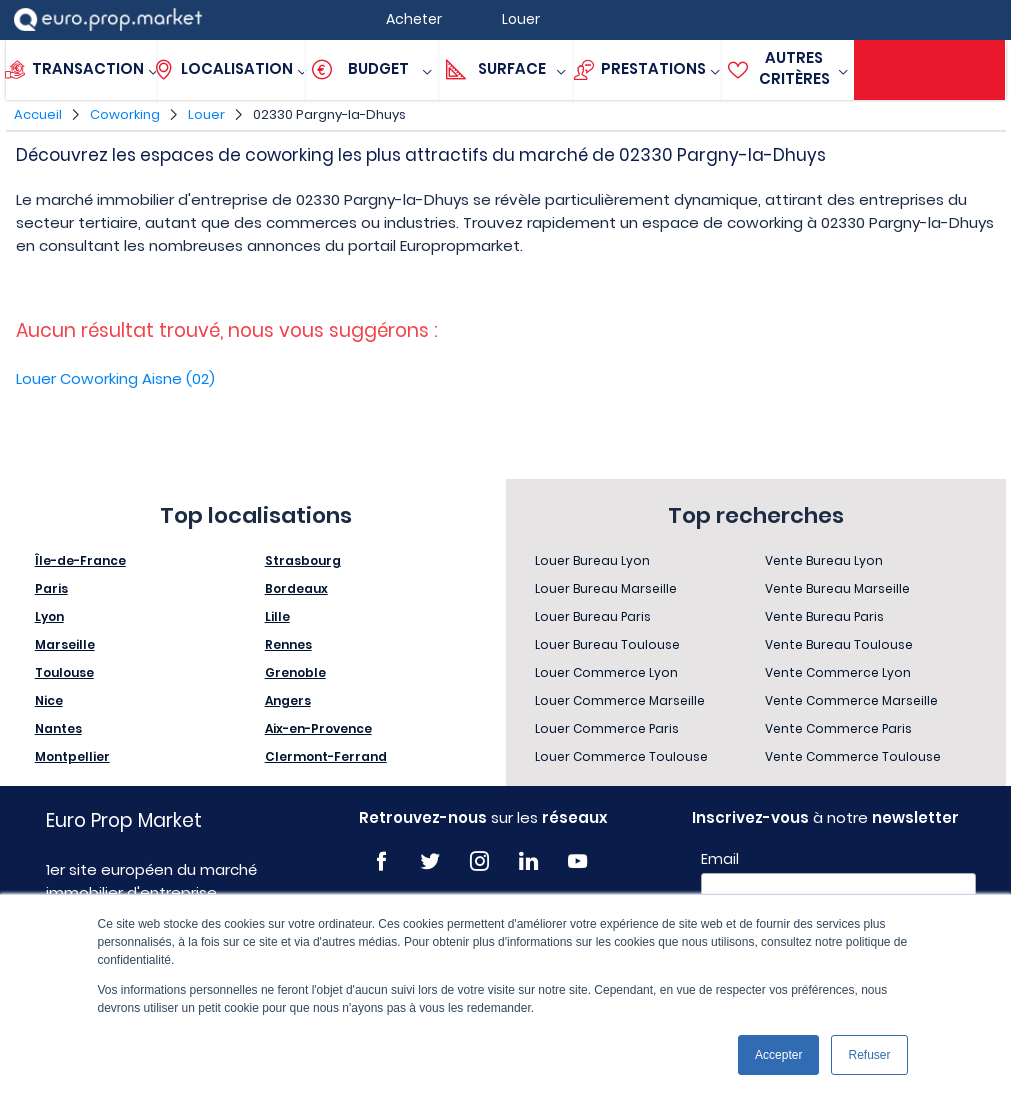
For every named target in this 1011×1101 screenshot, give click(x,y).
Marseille (65, 644)
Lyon (49, 616)
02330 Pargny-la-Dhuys (329, 114)
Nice (49, 700)
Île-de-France (80, 560)
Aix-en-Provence (318, 728)
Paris (51, 588)
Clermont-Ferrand (326, 756)
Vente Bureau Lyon (824, 560)
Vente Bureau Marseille (837, 588)
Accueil (38, 114)
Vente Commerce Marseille (851, 700)
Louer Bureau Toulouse (607, 644)
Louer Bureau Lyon (592, 560)
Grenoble (295, 672)
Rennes (288, 644)
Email (720, 859)
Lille (277, 616)
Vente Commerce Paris (838, 728)
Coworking (125, 114)
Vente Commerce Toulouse (853, 756)
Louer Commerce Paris (607, 728)
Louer (206, 114)
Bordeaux (296, 588)
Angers (288, 700)
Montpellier (72, 756)
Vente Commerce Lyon (838, 672)
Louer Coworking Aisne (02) (115, 378)
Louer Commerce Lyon (606, 672)
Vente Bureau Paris (824, 616)
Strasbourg (303, 560)
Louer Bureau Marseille (606, 588)
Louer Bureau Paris (593, 616)
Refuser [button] (869, 1055)
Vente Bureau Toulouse (839, 644)
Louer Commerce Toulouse (621, 756)
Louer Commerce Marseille (620, 700)
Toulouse (64, 672)
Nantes (58, 728)
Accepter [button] (778, 1055)
